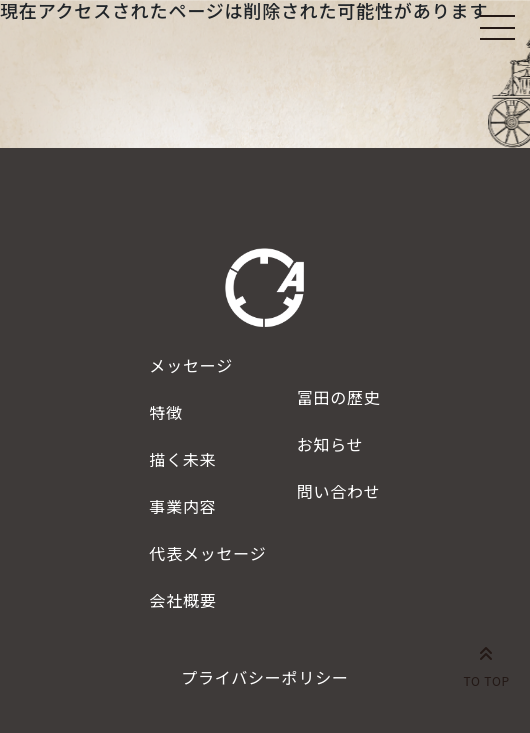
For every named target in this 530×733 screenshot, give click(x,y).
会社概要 (182, 600)
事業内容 (182, 506)
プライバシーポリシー (265, 677)
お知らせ (330, 444)
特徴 (166, 412)
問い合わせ (339, 491)
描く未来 (182, 459)
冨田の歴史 (339, 397)
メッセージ (191, 365)
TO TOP (486, 663)
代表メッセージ (207, 553)
